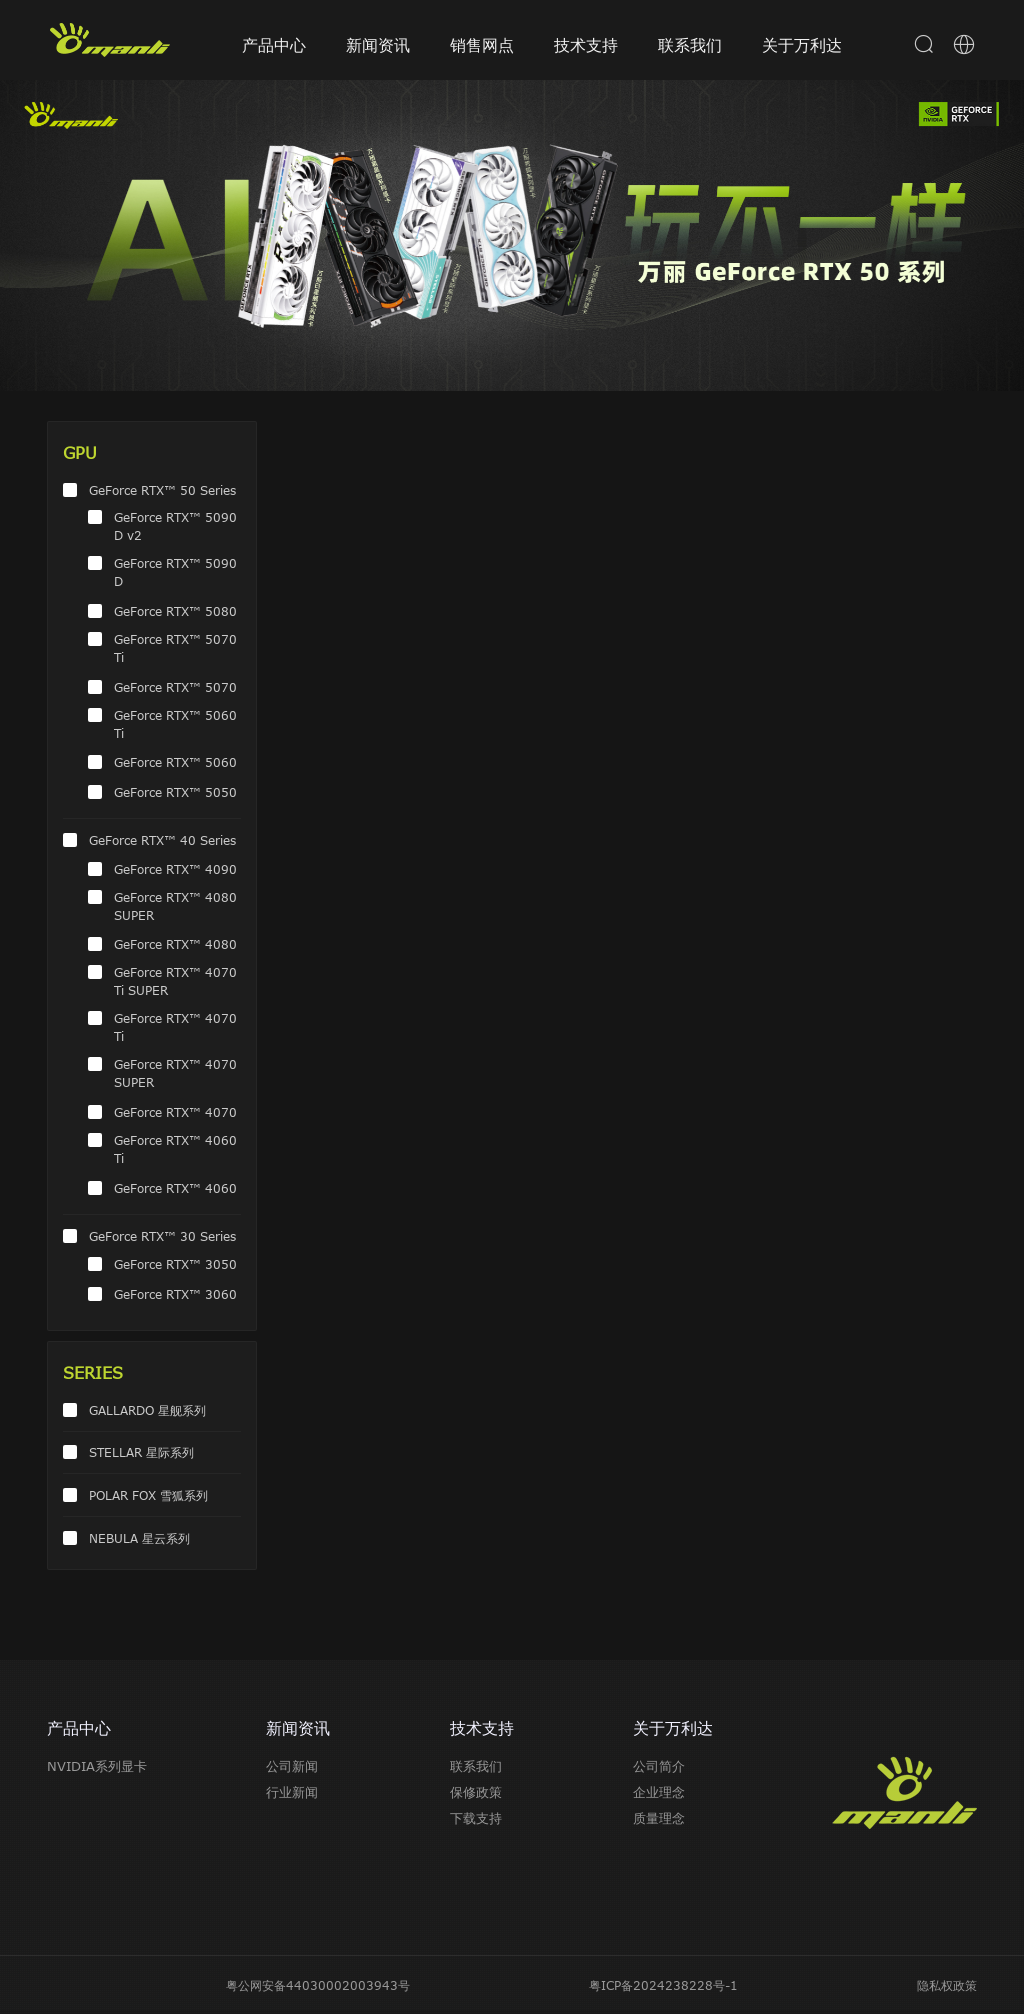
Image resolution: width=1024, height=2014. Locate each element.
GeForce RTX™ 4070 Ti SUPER (175, 981)
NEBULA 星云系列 (139, 1538)
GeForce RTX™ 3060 (175, 1294)
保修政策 (476, 1792)
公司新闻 (292, 1766)
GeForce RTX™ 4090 (175, 869)
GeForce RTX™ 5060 (175, 762)
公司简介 (659, 1766)
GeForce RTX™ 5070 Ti (175, 648)
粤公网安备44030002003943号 (318, 1985)
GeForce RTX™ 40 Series (162, 840)
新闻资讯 (378, 45)
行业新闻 (292, 1792)
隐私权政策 (947, 1985)
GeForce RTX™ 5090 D (175, 572)
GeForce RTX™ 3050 (175, 1264)
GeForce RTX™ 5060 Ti (175, 724)
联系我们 (690, 45)
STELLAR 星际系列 (141, 1452)
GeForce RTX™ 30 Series (162, 1236)
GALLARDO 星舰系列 (147, 1410)
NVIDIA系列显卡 (97, 1766)
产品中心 (274, 45)
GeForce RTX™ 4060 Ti (175, 1149)
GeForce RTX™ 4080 (175, 944)
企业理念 (659, 1792)
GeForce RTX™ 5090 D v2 (175, 526)
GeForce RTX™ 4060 (175, 1188)
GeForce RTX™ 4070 (175, 1112)
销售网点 (482, 45)
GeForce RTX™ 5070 (175, 687)
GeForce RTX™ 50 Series (162, 490)
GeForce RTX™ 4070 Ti (175, 1027)
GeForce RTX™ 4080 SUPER (175, 906)
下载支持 (476, 1818)
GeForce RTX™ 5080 (175, 611)
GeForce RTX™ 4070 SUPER (175, 1073)
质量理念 (659, 1818)
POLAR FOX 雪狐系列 (148, 1495)
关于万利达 (802, 45)
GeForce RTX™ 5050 (175, 792)
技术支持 (586, 45)
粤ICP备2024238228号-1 (663, 1985)
